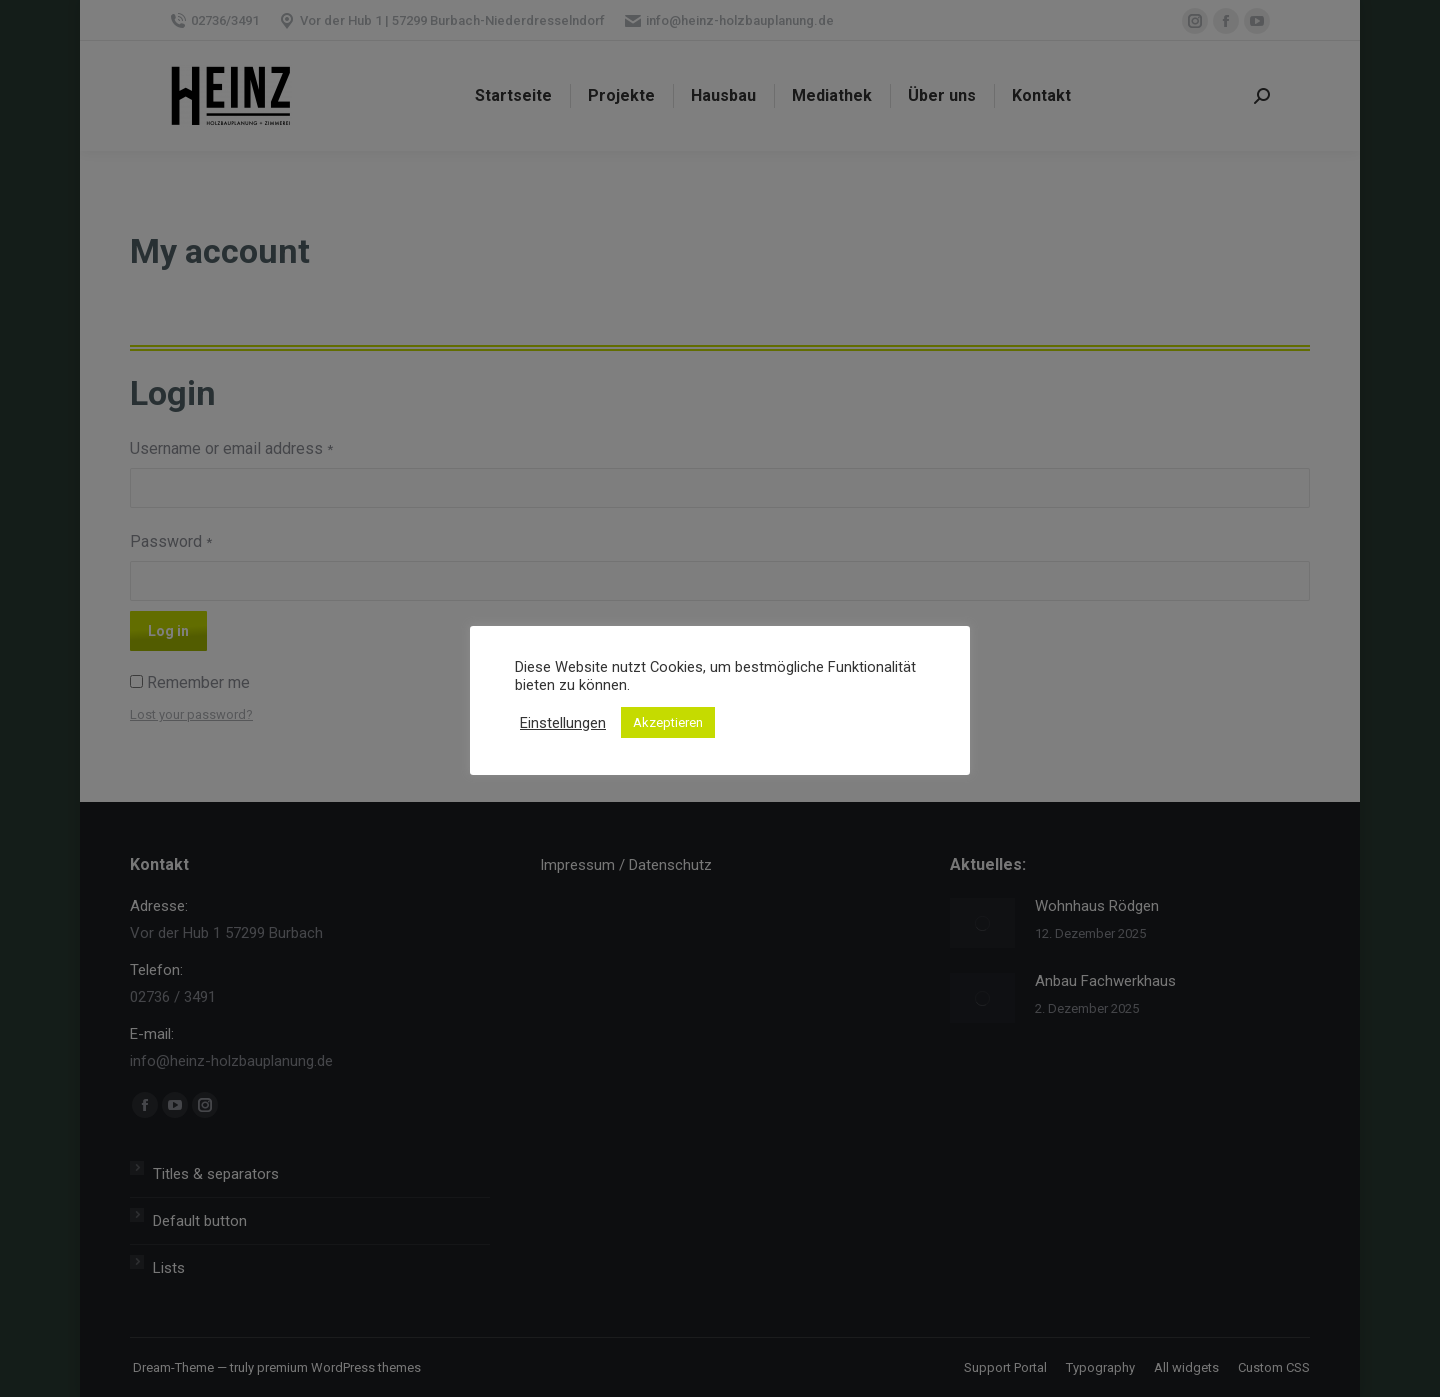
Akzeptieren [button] (668, 722)
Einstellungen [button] (563, 723)
